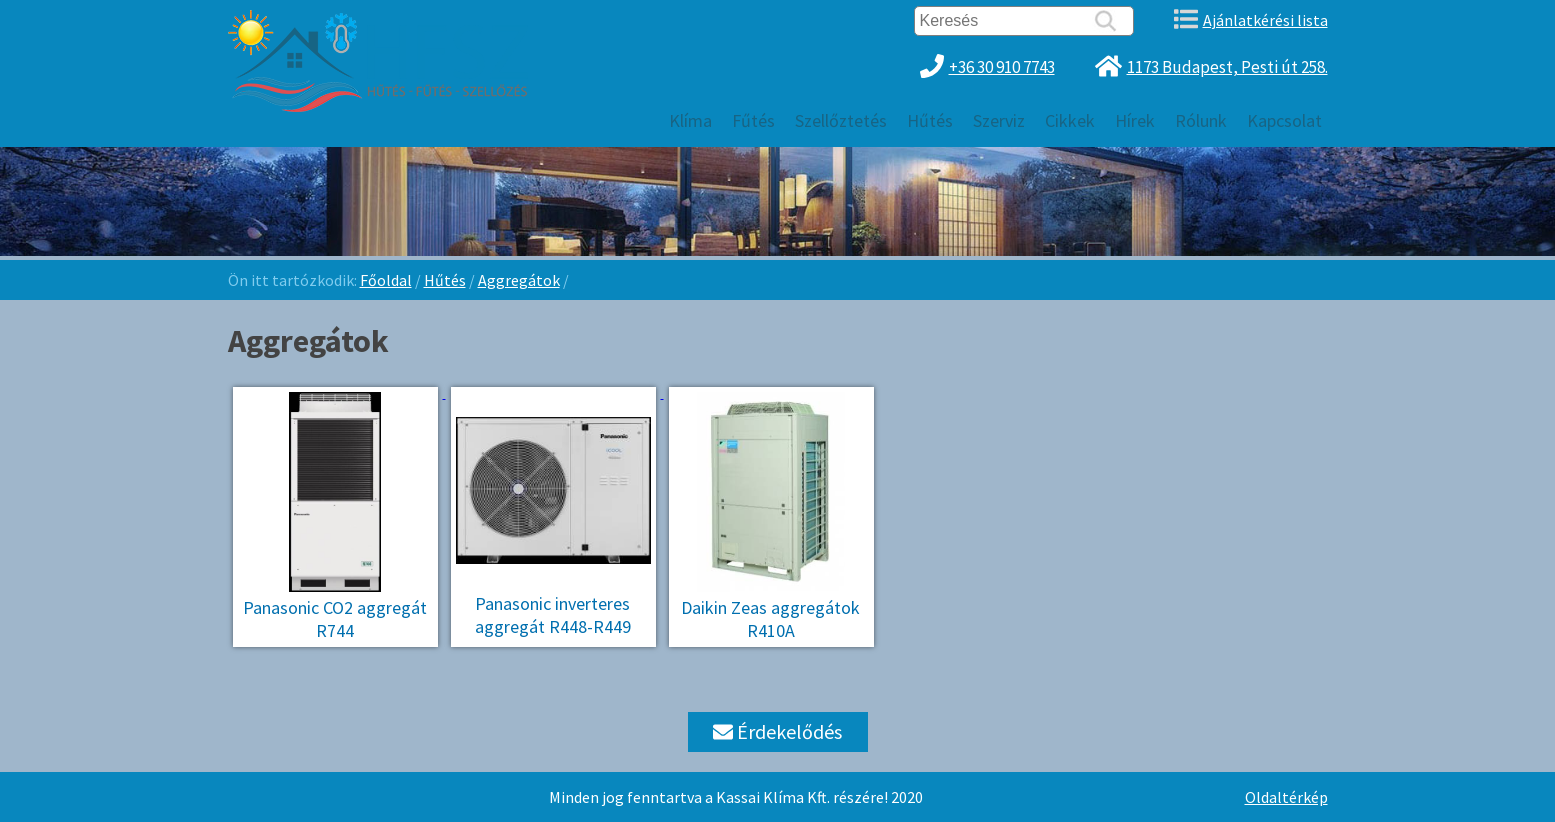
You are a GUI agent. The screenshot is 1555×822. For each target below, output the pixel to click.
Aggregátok (519, 280)
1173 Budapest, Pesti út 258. (1227, 67)
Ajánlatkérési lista (1265, 20)
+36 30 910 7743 (1002, 67)
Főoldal (386, 280)
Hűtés (445, 280)
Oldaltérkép (1286, 797)
